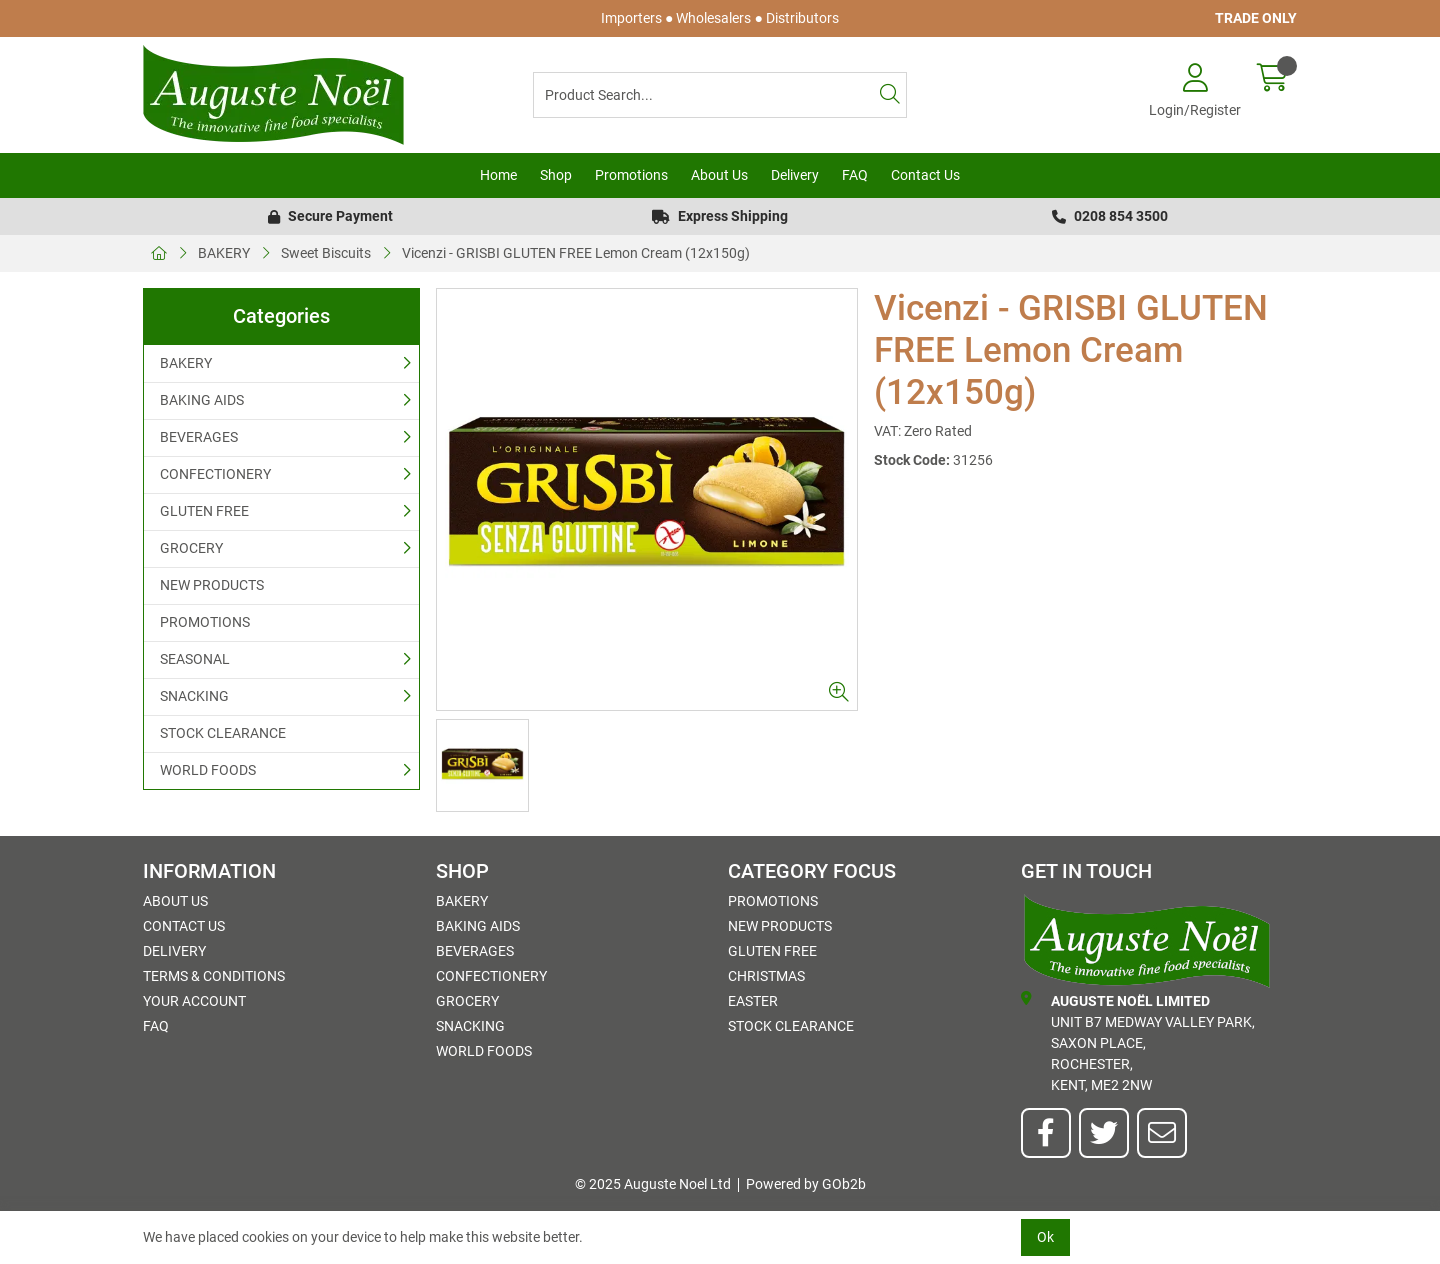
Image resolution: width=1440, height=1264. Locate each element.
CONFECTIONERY (215, 474)
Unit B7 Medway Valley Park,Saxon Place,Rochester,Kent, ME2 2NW (1138, 1042)
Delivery (795, 175)
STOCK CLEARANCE (223, 733)
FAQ (855, 175)
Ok (1045, 1237)
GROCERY (191, 548)
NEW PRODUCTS (212, 585)
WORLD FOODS (208, 770)
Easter (753, 1001)
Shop (556, 175)
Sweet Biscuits (326, 253)
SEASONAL (195, 659)
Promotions (631, 175)
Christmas (766, 976)
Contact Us (925, 175)
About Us (719, 175)
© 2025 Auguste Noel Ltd (653, 1184)
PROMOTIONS (205, 622)
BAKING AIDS (202, 400)
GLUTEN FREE (204, 511)
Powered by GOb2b (806, 1184)
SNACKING (194, 696)
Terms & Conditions (214, 976)
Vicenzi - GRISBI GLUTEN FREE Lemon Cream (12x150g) (576, 253)
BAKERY (224, 253)
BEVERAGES (199, 437)
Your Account (194, 1001)
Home (498, 175)
